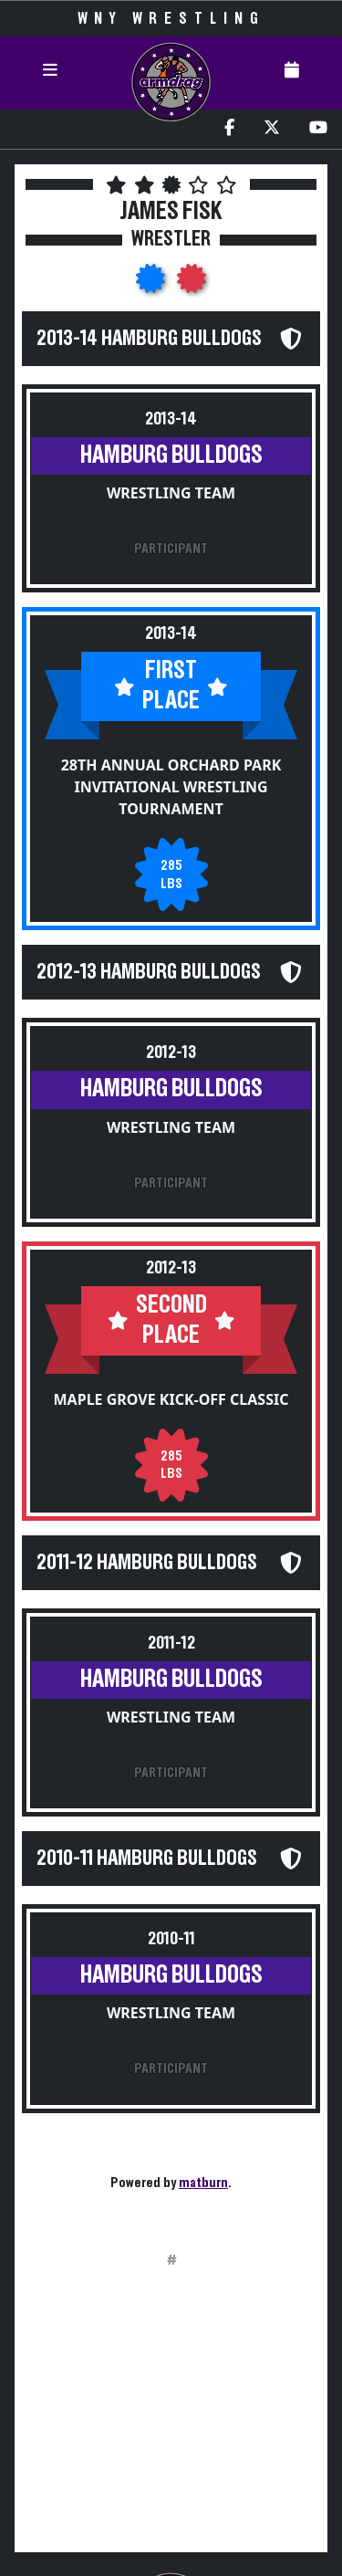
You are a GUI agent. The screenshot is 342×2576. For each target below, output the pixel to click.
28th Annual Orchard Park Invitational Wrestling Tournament (171, 787)
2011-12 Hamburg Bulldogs (146, 1563)
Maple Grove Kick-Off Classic (171, 1399)
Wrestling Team (171, 493)
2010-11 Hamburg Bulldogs (146, 1858)
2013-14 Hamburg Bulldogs (149, 339)
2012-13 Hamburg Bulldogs (148, 972)
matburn (203, 2182)
